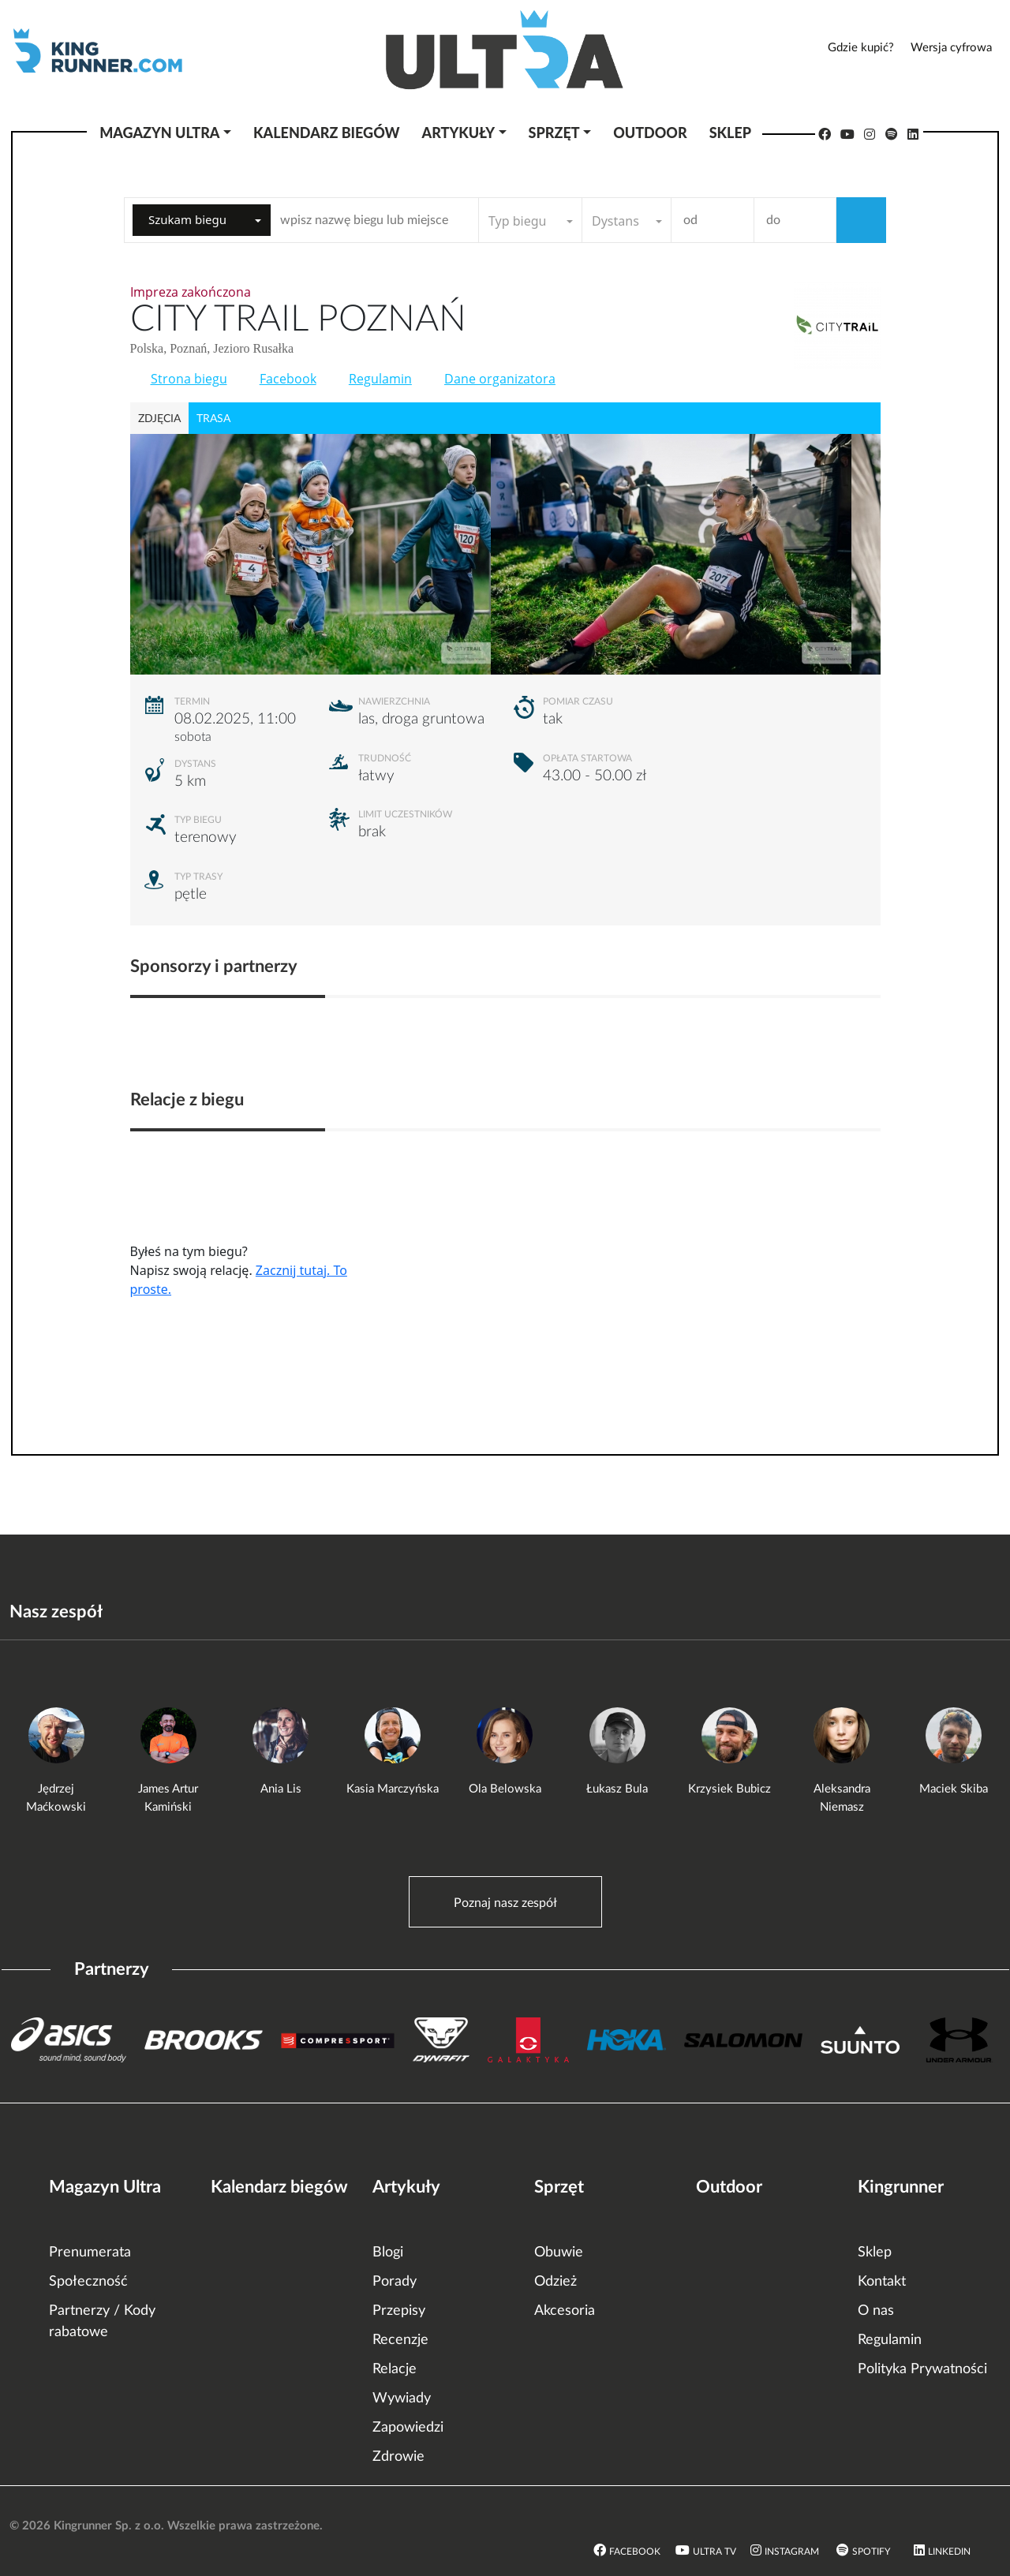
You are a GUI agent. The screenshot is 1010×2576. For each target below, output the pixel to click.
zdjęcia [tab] (159, 418)
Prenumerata (90, 2252)
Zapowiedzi (407, 2428)
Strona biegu (189, 378)
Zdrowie (398, 2457)
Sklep (875, 2252)
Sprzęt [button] (554, 132)
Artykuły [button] (458, 132)
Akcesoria (564, 2311)
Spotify (871, 2551)
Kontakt (882, 2282)
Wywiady (401, 2398)
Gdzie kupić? (861, 48)
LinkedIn (949, 2551)
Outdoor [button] (649, 132)
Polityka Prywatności (922, 2369)
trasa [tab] (213, 418)
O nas (876, 2311)
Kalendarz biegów (279, 2187)
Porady (394, 2282)
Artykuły (406, 2187)
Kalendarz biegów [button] (326, 132)
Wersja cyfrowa (951, 48)
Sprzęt (559, 2187)
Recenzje (400, 2340)
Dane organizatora (500, 378)
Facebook (288, 378)
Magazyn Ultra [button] (159, 132)
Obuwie (558, 2252)
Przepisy (398, 2311)
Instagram (792, 2551)
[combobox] (201, 220)
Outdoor (729, 2187)
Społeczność (88, 2282)
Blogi (387, 2252)
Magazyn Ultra (105, 2187)
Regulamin (380, 378)
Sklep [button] (730, 132)
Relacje (394, 2369)
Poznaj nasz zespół (505, 1903)
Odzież (555, 2282)
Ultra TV (714, 2551)
